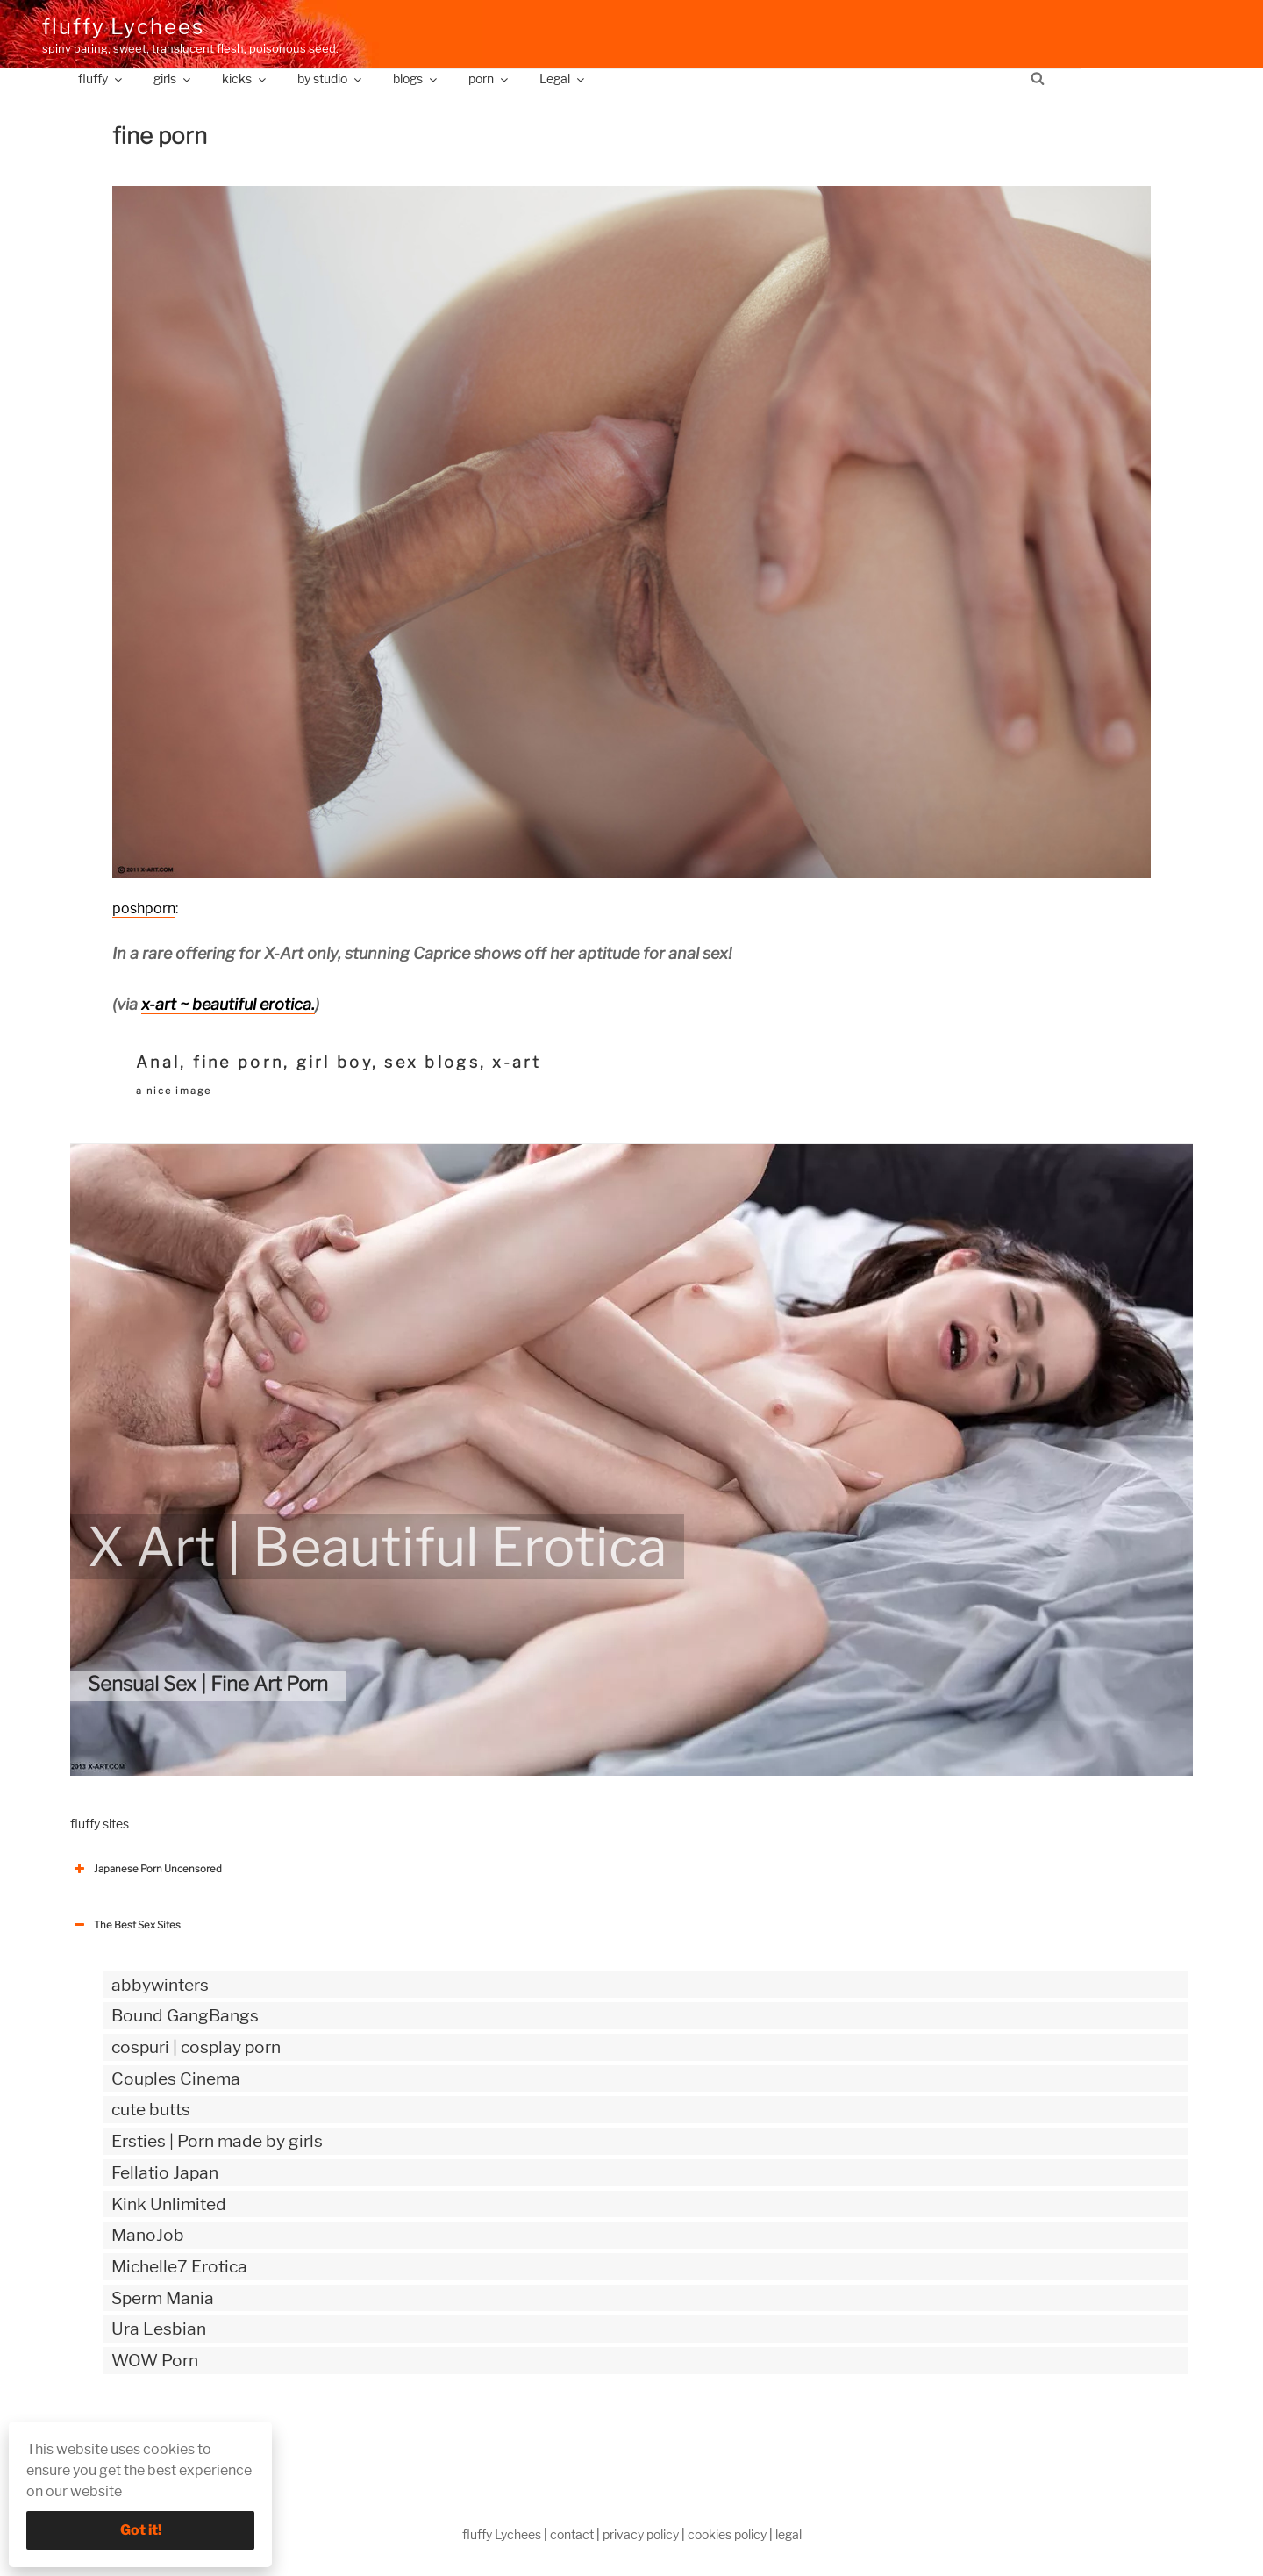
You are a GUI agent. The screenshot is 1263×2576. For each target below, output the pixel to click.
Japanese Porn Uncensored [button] (146, 1869)
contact (572, 2534)
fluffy (101, 78)
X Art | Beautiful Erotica (377, 1546)
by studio (330, 78)
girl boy (334, 1062)
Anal (158, 1062)
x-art (516, 1062)
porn (489, 78)
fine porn (238, 1062)
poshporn (143, 908)
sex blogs (431, 1062)
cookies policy (727, 2534)
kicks (245, 78)
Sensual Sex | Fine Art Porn (208, 1683)
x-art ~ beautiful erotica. (228, 1004)
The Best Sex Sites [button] (125, 1925)
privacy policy (641, 2534)
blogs (416, 78)
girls (173, 78)
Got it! (140, 2530)
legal (788, 2534)
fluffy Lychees (123, 26)
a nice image (173, 1090)
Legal (563, 78)
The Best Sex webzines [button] (136, 2433)
